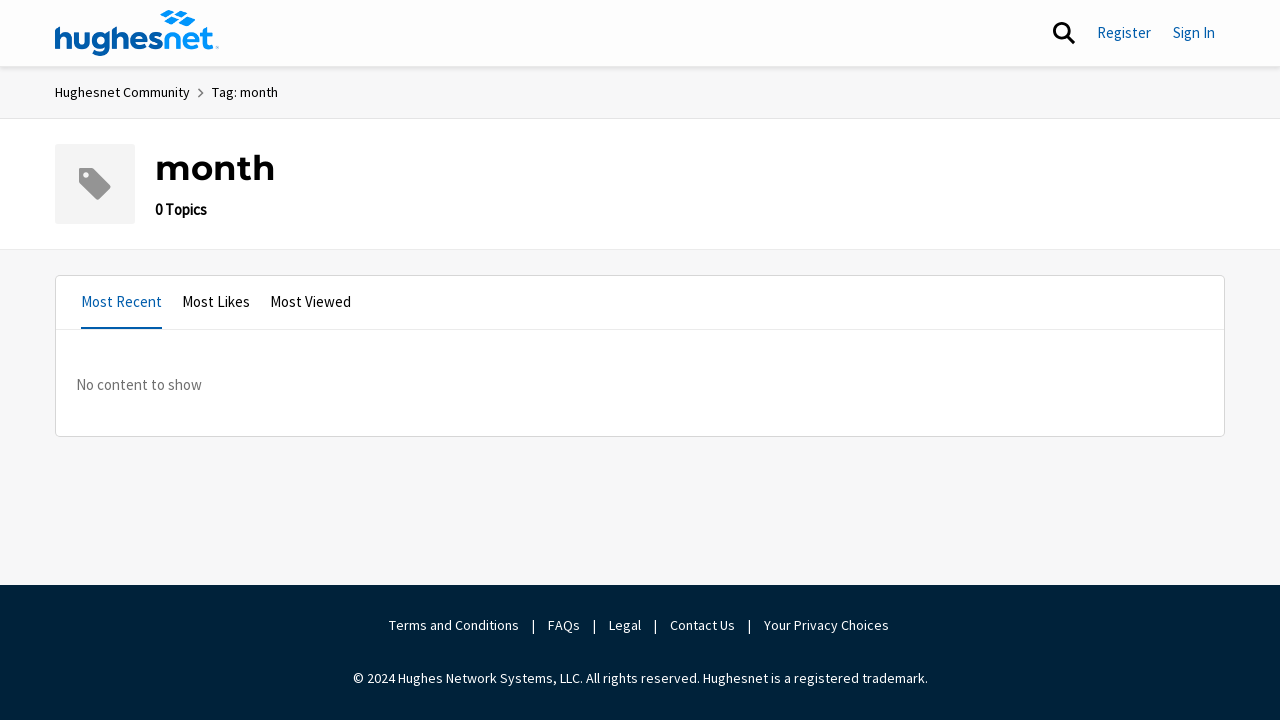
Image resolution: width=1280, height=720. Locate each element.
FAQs (564, 625)
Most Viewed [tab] (310, 301)
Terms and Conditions (454, 625)
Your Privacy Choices (828, 625)
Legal (625, 625)
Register (1124, 32)
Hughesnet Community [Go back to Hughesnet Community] (122, 92)
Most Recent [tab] (121, 301)
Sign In (1194, 32)
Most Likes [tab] (216, 301)
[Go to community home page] (137, 33)
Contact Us (702, 625)
